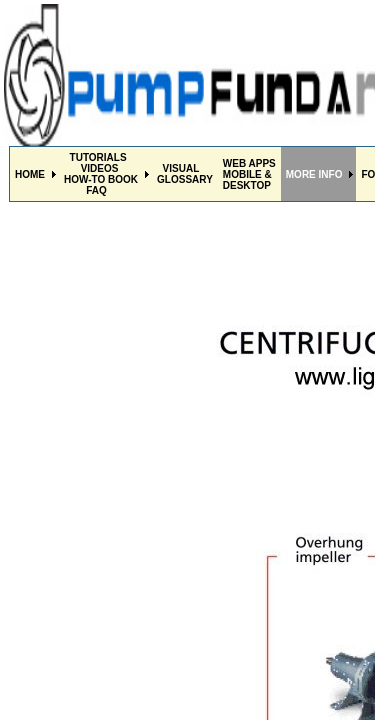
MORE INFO (314, 174)
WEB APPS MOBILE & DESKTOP (249, 174)
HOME (30, 174)
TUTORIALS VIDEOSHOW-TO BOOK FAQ (101, 174)
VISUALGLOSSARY (185, 174)
